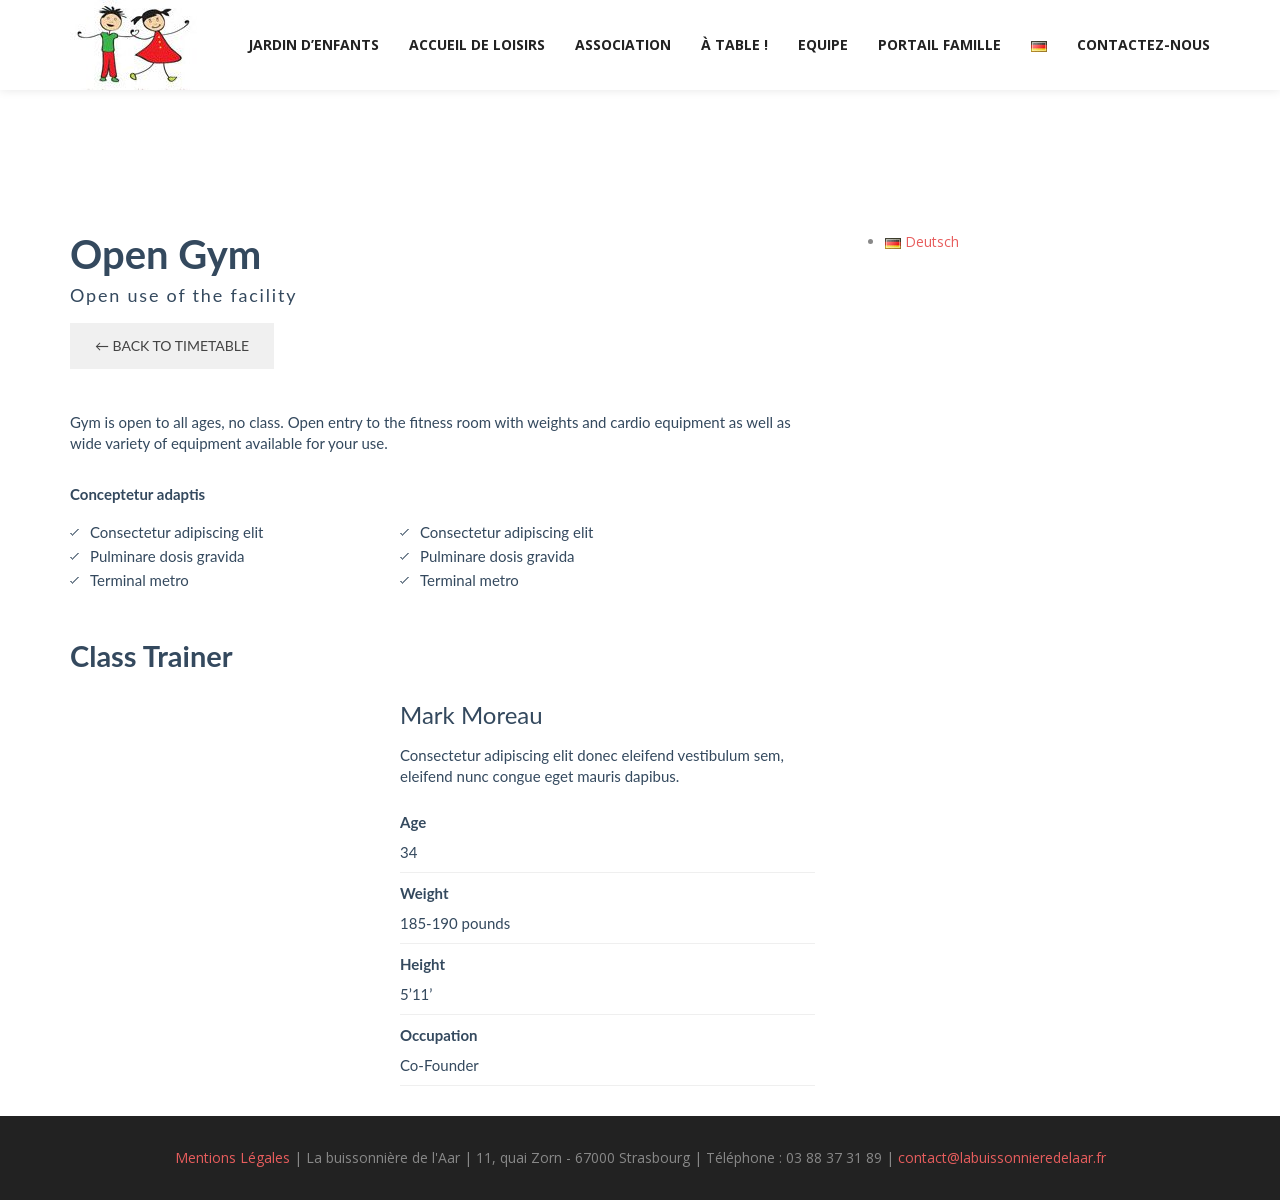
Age (413, 822)
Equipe (823, 44)
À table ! (734, 44)
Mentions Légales (232, 1157)
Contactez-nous (1143, 44)
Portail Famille (939, 44)
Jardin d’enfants (313, 44)
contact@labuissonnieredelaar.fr (1002, 1157)
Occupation (439, 1035)
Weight (424, 893)
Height (422, 964)
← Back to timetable (172, 345)
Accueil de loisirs (477, 44)
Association (623, 44)
